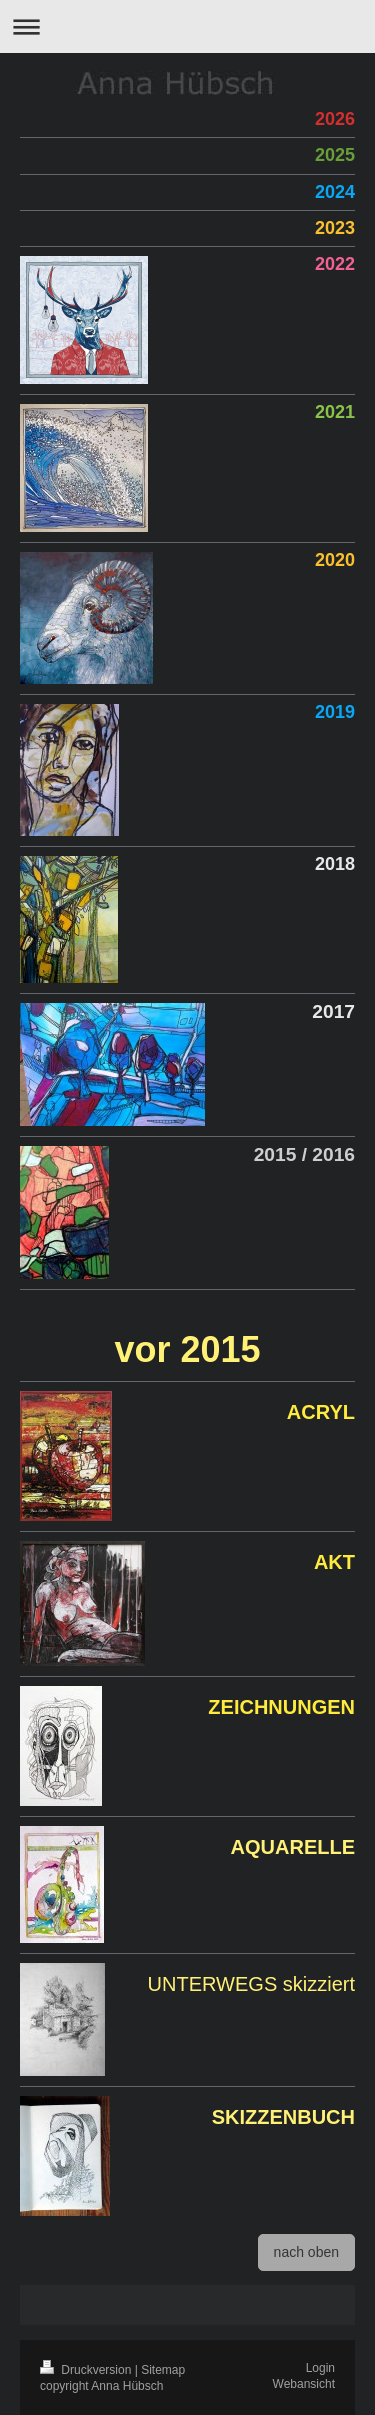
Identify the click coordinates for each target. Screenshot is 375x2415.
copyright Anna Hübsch (101, 2386)
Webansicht (304, 2384)
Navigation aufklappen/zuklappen (187, 26)
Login (320, 2368)
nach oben (306, 2252)
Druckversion (87, 2370)
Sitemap (163, 2370)
